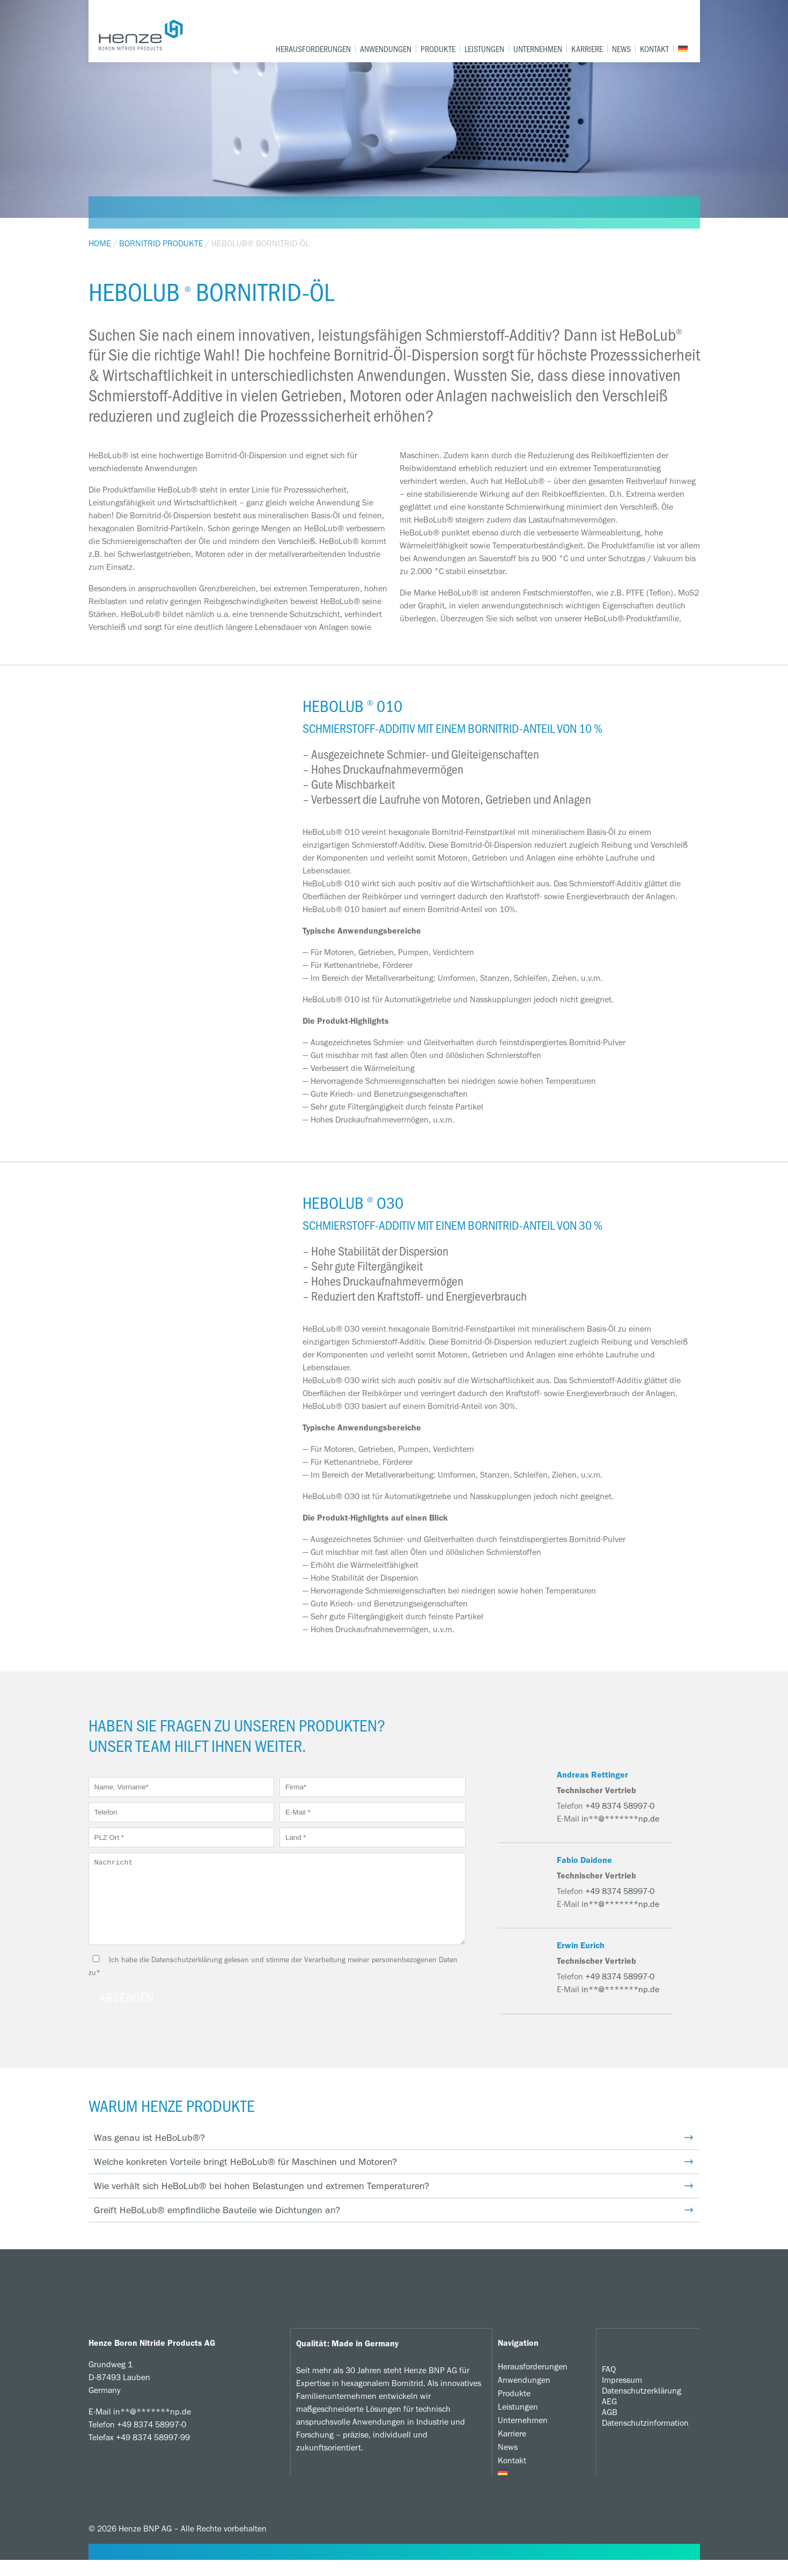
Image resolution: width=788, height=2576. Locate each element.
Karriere (587, 48)
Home (100, 243)
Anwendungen (385, 48)
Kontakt (654, 48)
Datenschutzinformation (645, 2438)
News (621, 48)
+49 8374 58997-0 (619, 1806)
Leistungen (484, 48)
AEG (609, 2417)
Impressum (622, 2395)
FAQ (609, 2385)
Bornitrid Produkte (161, 243)
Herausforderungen (313, 48)
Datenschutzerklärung (641, 2406)
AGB (609, 2428)
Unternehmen (537, 48)
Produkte (438, 48)
